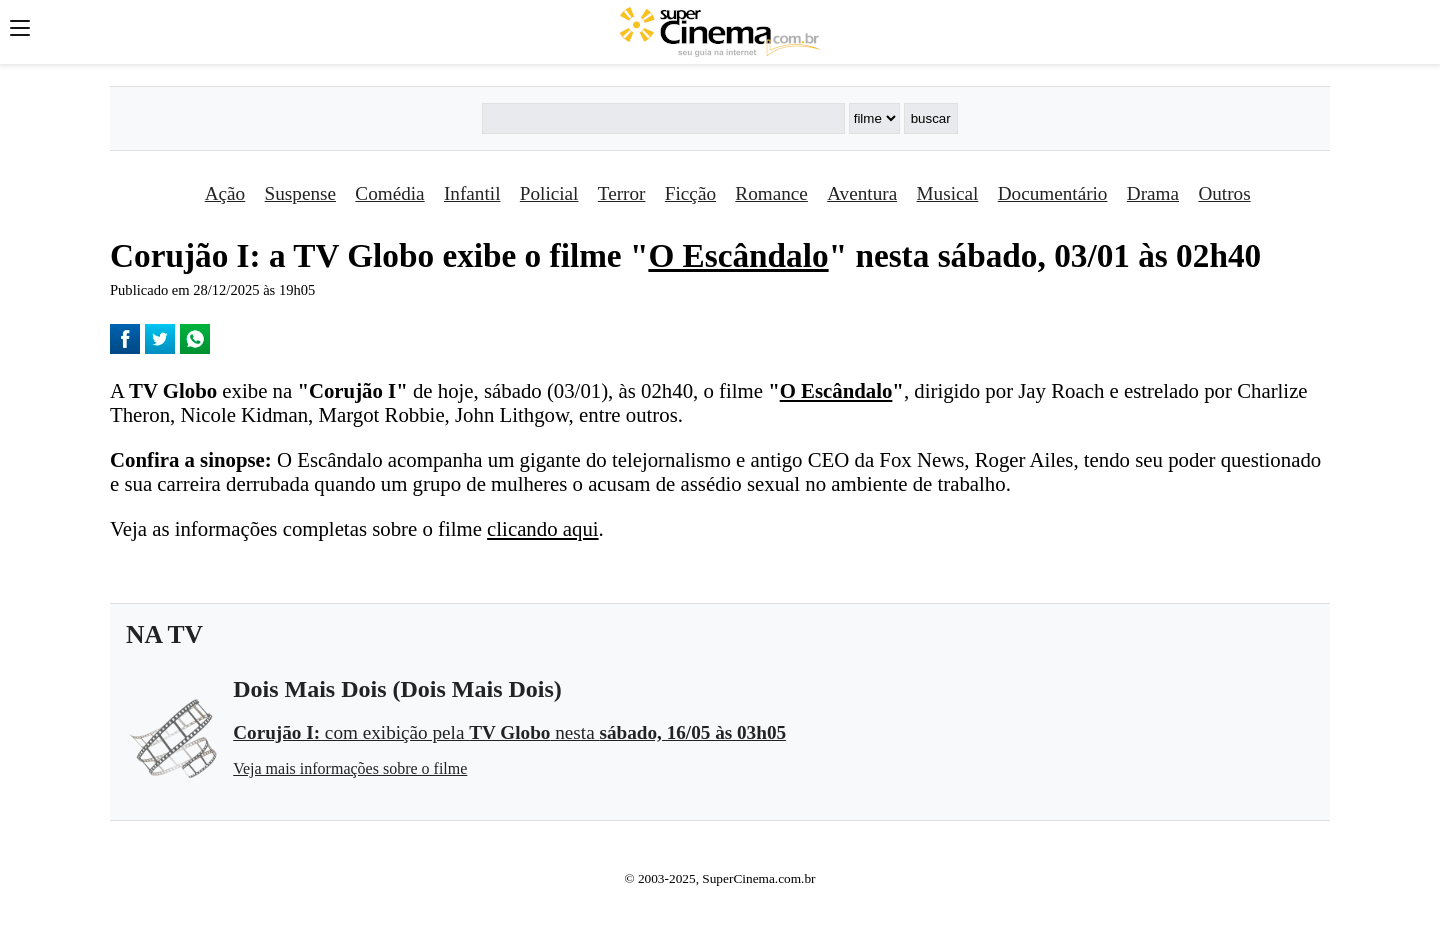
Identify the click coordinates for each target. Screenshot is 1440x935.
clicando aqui (542, 528)
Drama (1153, 193)
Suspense (300, 193)
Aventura (862, 193)
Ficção (690, 193)
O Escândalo (738, 255)
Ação (225, 193)
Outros (1224, 193)
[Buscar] (663, 118)
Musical (948, 193)
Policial (549, 193)
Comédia (389, 193)
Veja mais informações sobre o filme (350, 768)
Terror (622, 193)
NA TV (164, 634)
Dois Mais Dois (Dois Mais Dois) (397, 689)
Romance (771, 193)
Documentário (1053, 193)
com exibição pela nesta (509, 732)
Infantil (472, 193)
